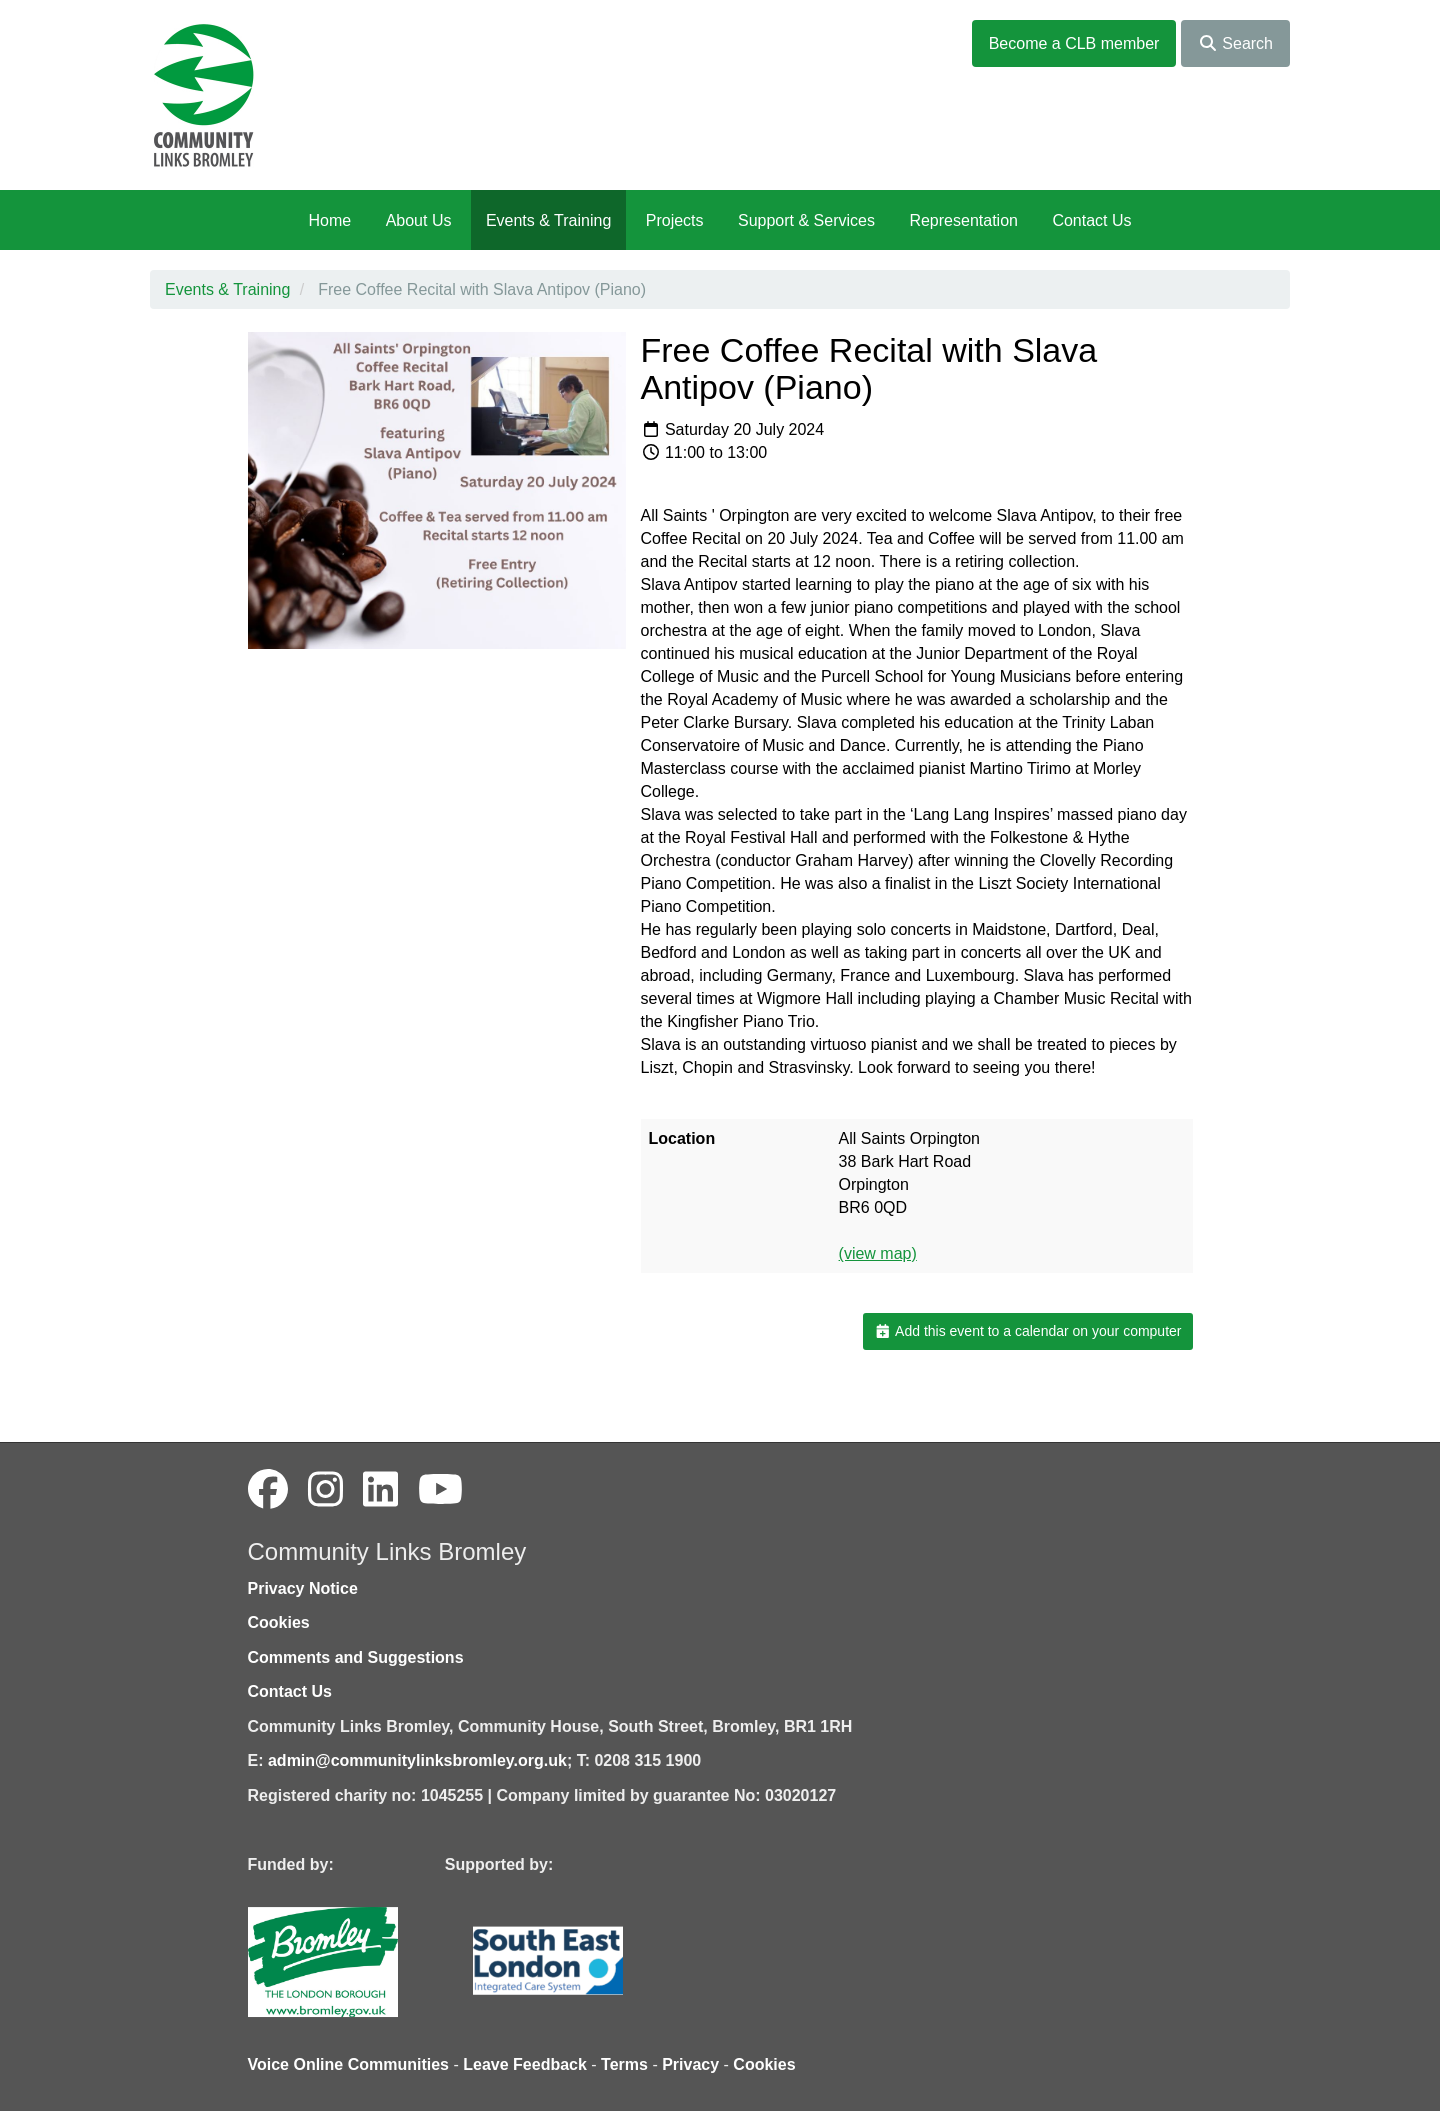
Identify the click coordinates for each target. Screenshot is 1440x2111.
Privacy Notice (303, 1588)
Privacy (690, 2064)
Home (329, 220)
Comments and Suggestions (356, 1657)
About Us (419, 220)
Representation (963, 220)
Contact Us (1091, 220)
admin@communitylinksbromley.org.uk (417, 1760)
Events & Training (548, 220)
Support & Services (806, 220)
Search (1235, 43)
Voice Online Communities (349, 2064)
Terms (624, 2064)
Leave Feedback (525, 2064)
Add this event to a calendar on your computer (1027, 1331)
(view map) (878, 1253)
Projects (675, 220)
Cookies (279, 1622)
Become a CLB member (1074, 43)
